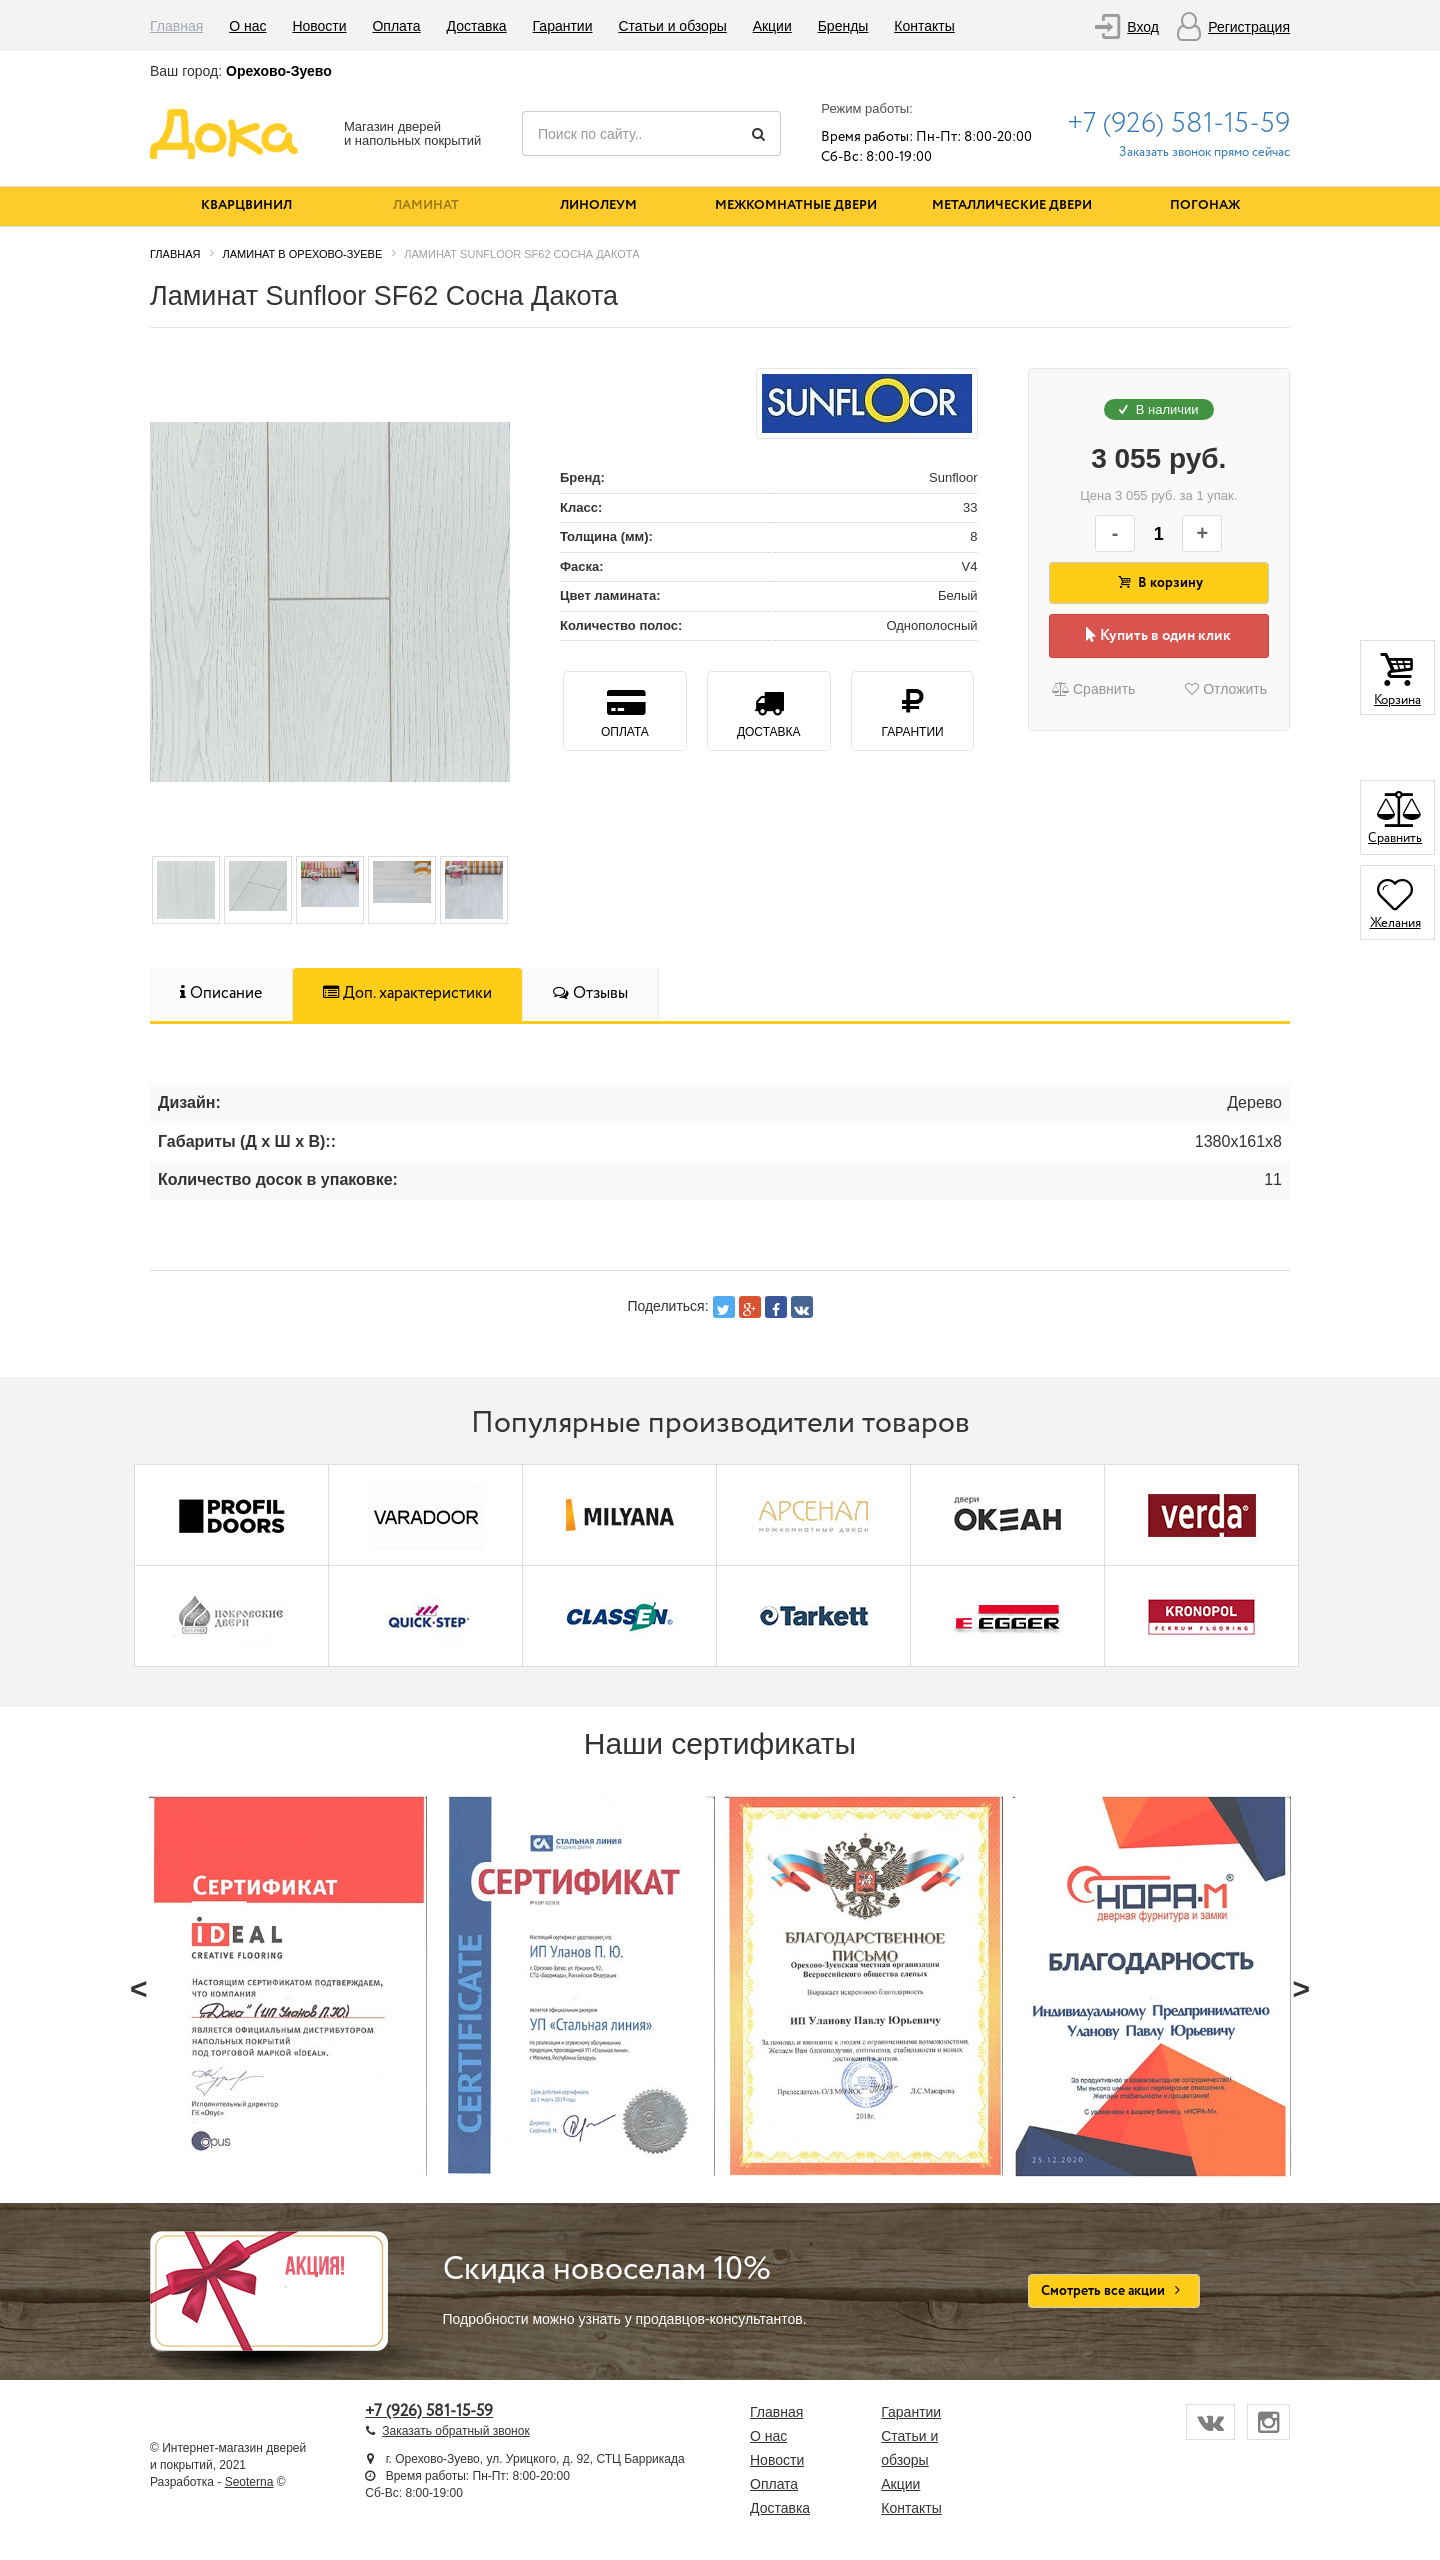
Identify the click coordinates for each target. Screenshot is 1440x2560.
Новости (319, 26)
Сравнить (1093, 689)
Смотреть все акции (1114, 2291)
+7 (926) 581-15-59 (1178, 124)
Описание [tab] (221, 993)
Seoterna (249, 2482)
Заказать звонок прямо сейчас (1204, 152)
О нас (247, 26)
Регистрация (1249, 27)
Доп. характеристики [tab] (407, 993)
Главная (176, 26)
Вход (1143, 27)
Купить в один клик (1158, 636)
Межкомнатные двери (796, 205)
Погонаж (1205, 205)
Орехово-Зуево (279, 71)
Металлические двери (1012, 205)
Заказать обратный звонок (455, 2431)
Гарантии (563, 26)
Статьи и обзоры (672, 26)
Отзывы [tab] (590, 993)
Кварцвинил (246, 205)
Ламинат (426, 205)
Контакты (924, 26)
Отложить (1226, 689)
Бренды (843, 26)
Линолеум (598, 205)
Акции (772, 26)
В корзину (1159, 583)
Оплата (396, 26)
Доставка (477, 26)
